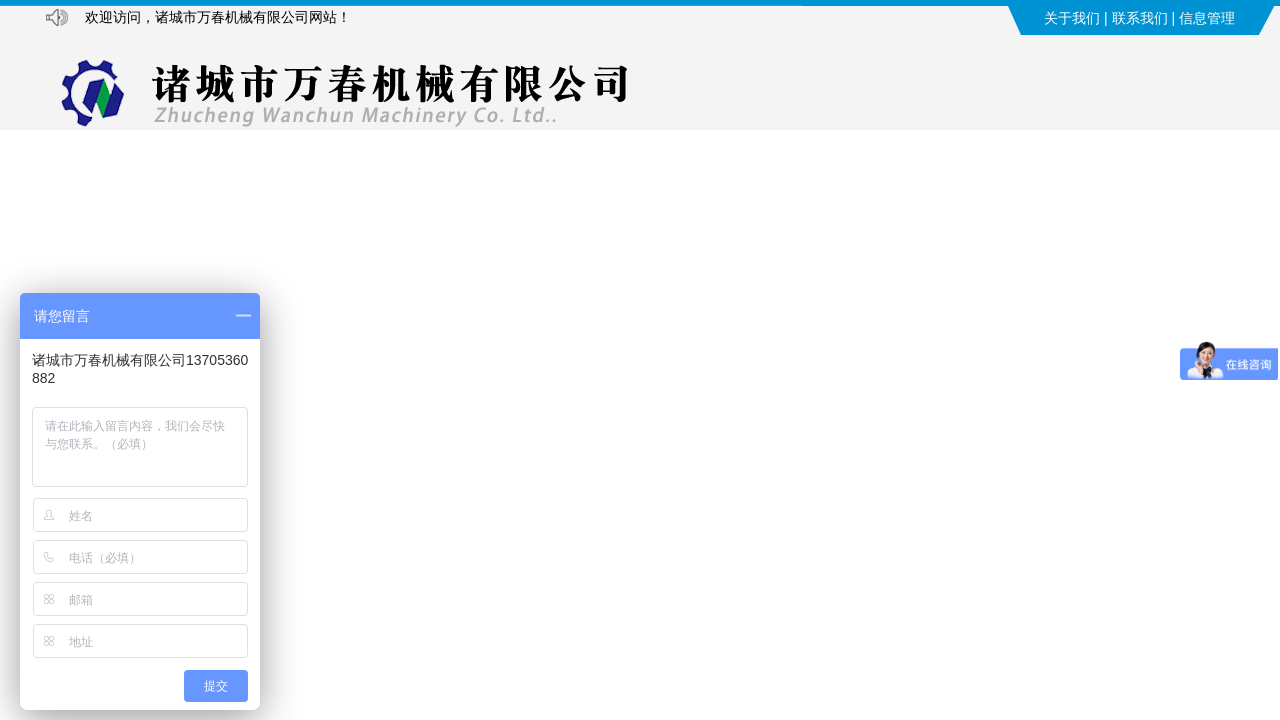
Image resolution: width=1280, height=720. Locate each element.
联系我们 (1140, 18)
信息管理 (1207, 18)
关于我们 (1072, 18)
